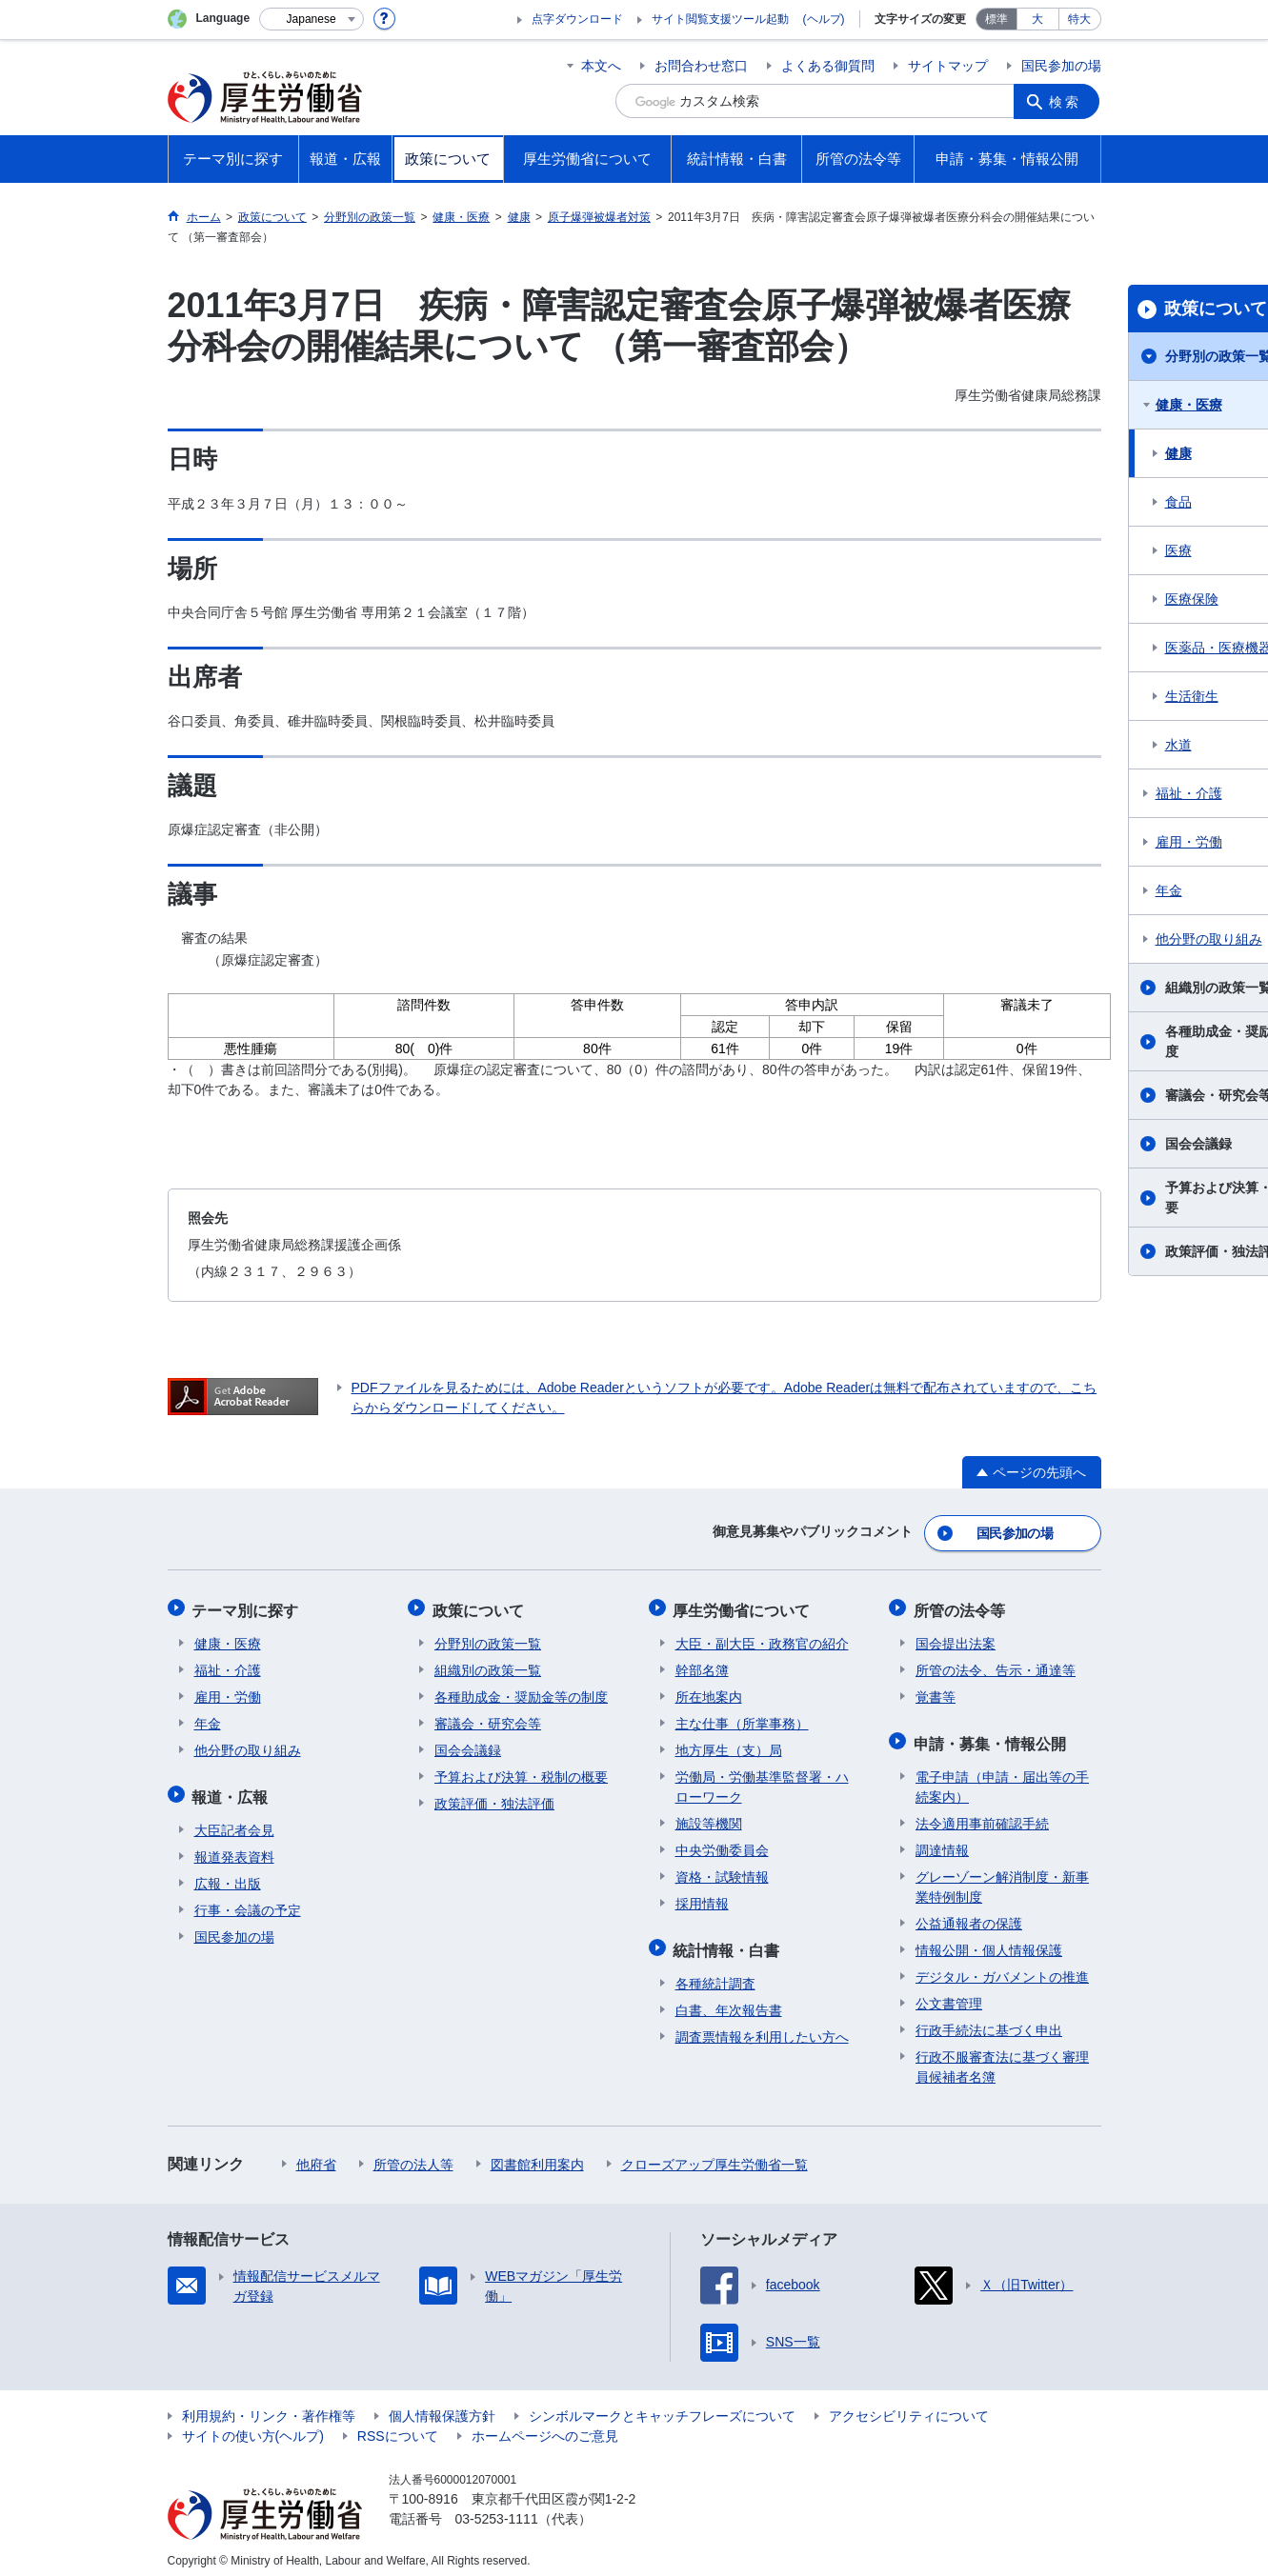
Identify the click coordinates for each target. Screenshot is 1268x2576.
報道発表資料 (234, 1847)
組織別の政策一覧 (487, 1664)
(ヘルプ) (824, 19)
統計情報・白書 (728, 1942)
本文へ (601, 65)
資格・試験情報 (722, 1871)
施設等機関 (708, 1818)
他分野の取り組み (247, 1744)
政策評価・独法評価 (494, 1798)
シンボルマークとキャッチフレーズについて (662, 2406)
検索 (1067, 101)
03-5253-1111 (496, 2509)
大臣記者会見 (234, 1820)
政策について (480, 1606)
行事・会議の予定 (247, 1900)
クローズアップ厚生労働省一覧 (714, 2155)
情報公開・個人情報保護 (989, 1940)
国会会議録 (467, 1744)
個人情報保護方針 (442, 2406)
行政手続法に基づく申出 (989, 2020)
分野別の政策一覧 (487, 1638)
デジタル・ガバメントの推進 (1002, 1967)
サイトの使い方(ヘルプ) (253, 2426)
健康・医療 (227, 1638)
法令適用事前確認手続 (982, 1814)
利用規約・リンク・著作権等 (268, 2406)
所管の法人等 (413, 2155)
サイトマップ (948, 65)
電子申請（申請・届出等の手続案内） (1002, 1777)
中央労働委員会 (722, 1844)
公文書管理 (949, 1994)
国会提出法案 (956, 1638)
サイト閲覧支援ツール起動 (720, 19)
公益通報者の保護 (969, 1914)
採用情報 (702, 1898)
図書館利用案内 (537, 2155)
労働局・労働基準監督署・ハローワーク (762, 1781)
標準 (996, 19)
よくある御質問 (828, 65)
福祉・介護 (227, 1664)
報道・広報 (232, 1789)
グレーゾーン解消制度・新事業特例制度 (1002, 1877)
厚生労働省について (744, 1606)
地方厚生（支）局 (728, 1744)
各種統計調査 (715, 1974)
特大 (1079, 19)
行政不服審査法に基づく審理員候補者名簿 (1002, 2057)
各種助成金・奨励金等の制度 (521, 1691)
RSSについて (397, 2426)
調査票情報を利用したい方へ (762, 2027)
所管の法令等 (961, 1606)
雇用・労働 (227, 1691)
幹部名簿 (702, 1664)
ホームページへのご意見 (545, 2426)
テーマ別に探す (247, 1606)
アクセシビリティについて (909, 2406)
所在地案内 (708, 1691)
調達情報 (942, 1840)
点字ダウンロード (577, 19)
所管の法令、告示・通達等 (996, 1664)
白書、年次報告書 (728, 2000)
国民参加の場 (1061, 65)
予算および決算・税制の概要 (521, 1771)
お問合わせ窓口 (701, 65)
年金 (207, 1718)
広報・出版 (227, 1874)
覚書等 (936, 1691)
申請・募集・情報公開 (992, 1735)
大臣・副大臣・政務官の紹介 (762, 1638)
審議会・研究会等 (487, 1718)
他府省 (316, 2155)
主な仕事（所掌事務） (742, 1718)
